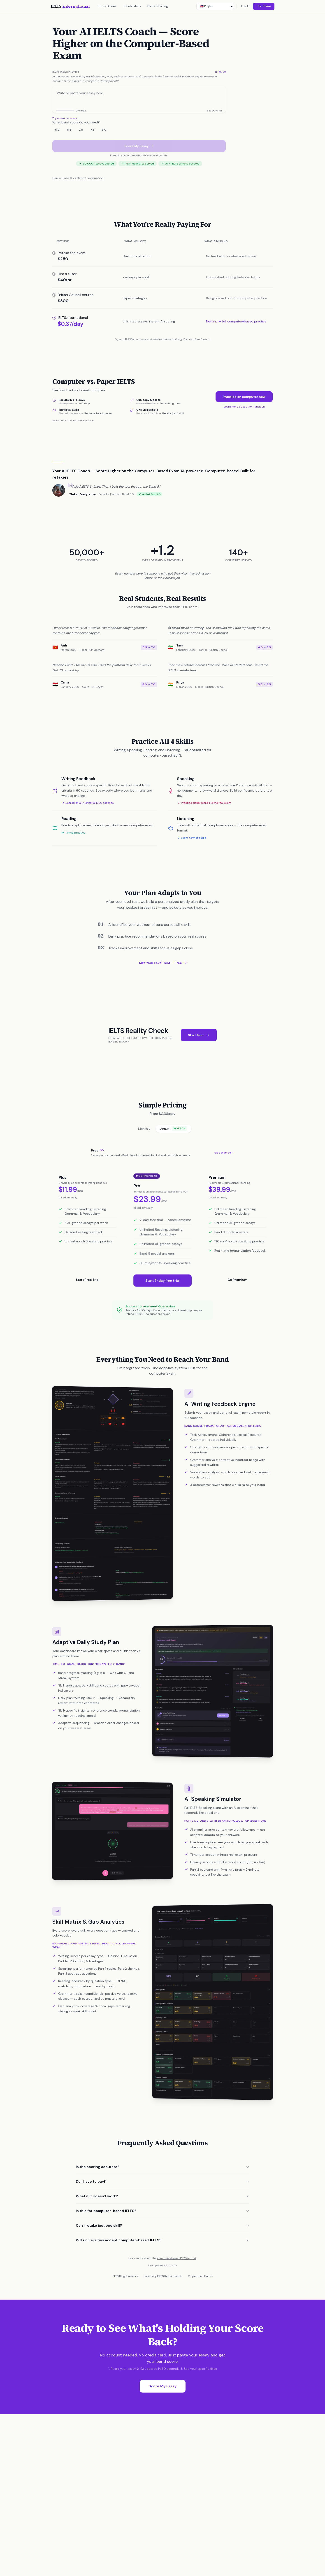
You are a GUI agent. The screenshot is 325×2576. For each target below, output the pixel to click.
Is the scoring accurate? (162, 2171)
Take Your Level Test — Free (162, 967)
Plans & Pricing (157, 6)
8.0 (112, 130)
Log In (245, 6)
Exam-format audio (191, 841)
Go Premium (237, 1284)
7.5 (99, 130)
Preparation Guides (200, 2280)
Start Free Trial (87, 1284)
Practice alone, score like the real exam (204, 805)
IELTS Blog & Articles (125, 2280)
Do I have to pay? (162, 2185)
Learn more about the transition (244, 408)
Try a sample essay (64, 118)
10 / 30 (220, 71)
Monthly (144, 1133)
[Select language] (215, 6)
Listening (185, 822)
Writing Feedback (78, 781)
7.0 (85, 130)
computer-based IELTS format (176, 2262)
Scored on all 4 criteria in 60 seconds (87, 805)
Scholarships (132, 6)
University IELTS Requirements (163, 2280)
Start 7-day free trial (162, 1285)
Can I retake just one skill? (162, 2229)
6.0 (58, 130)
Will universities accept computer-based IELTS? (162, 2244)
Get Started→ (224, 1156)
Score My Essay (162, 2390)
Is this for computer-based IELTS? (162, 2215)
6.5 (72, 130)
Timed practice (73, 836)
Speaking (186, 781)
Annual (173, 1133)
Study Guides (107, 6)
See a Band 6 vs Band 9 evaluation (78, 180)
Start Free (264, 6)
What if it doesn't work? (162, 2200)
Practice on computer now (244, 398)
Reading (69, 822)
